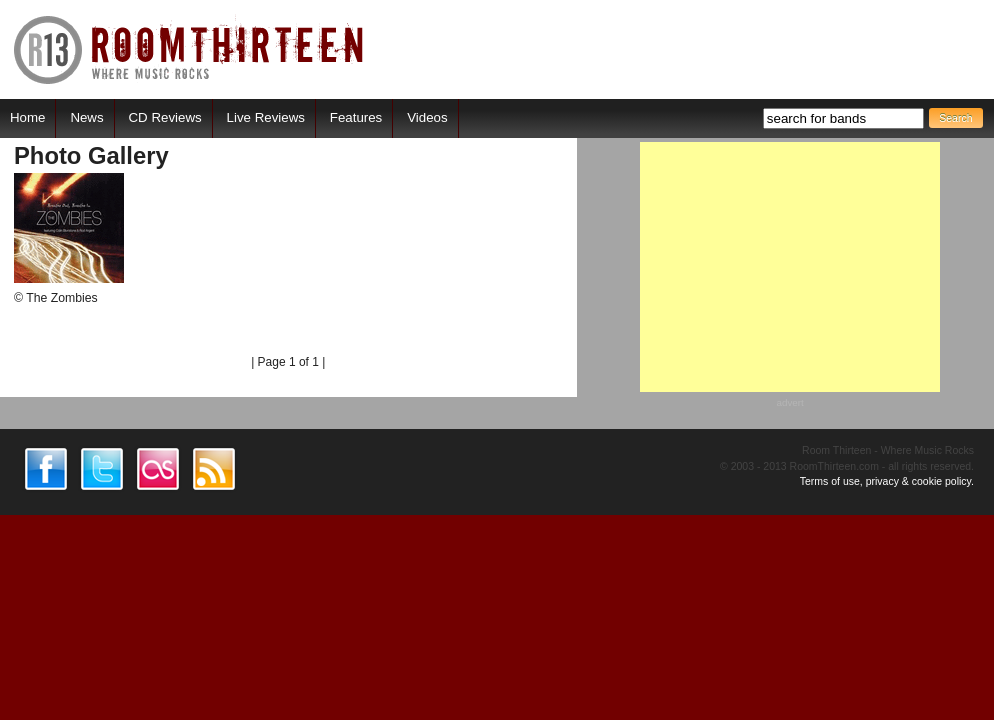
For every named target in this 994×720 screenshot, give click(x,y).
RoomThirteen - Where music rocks (189, 49)
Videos (427, 117)
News (86, 117)
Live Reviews (266, 117)
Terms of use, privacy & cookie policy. (887, 481)
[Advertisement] (790, 267)
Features (356, 117)
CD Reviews (165, 117)
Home (27, 117)
